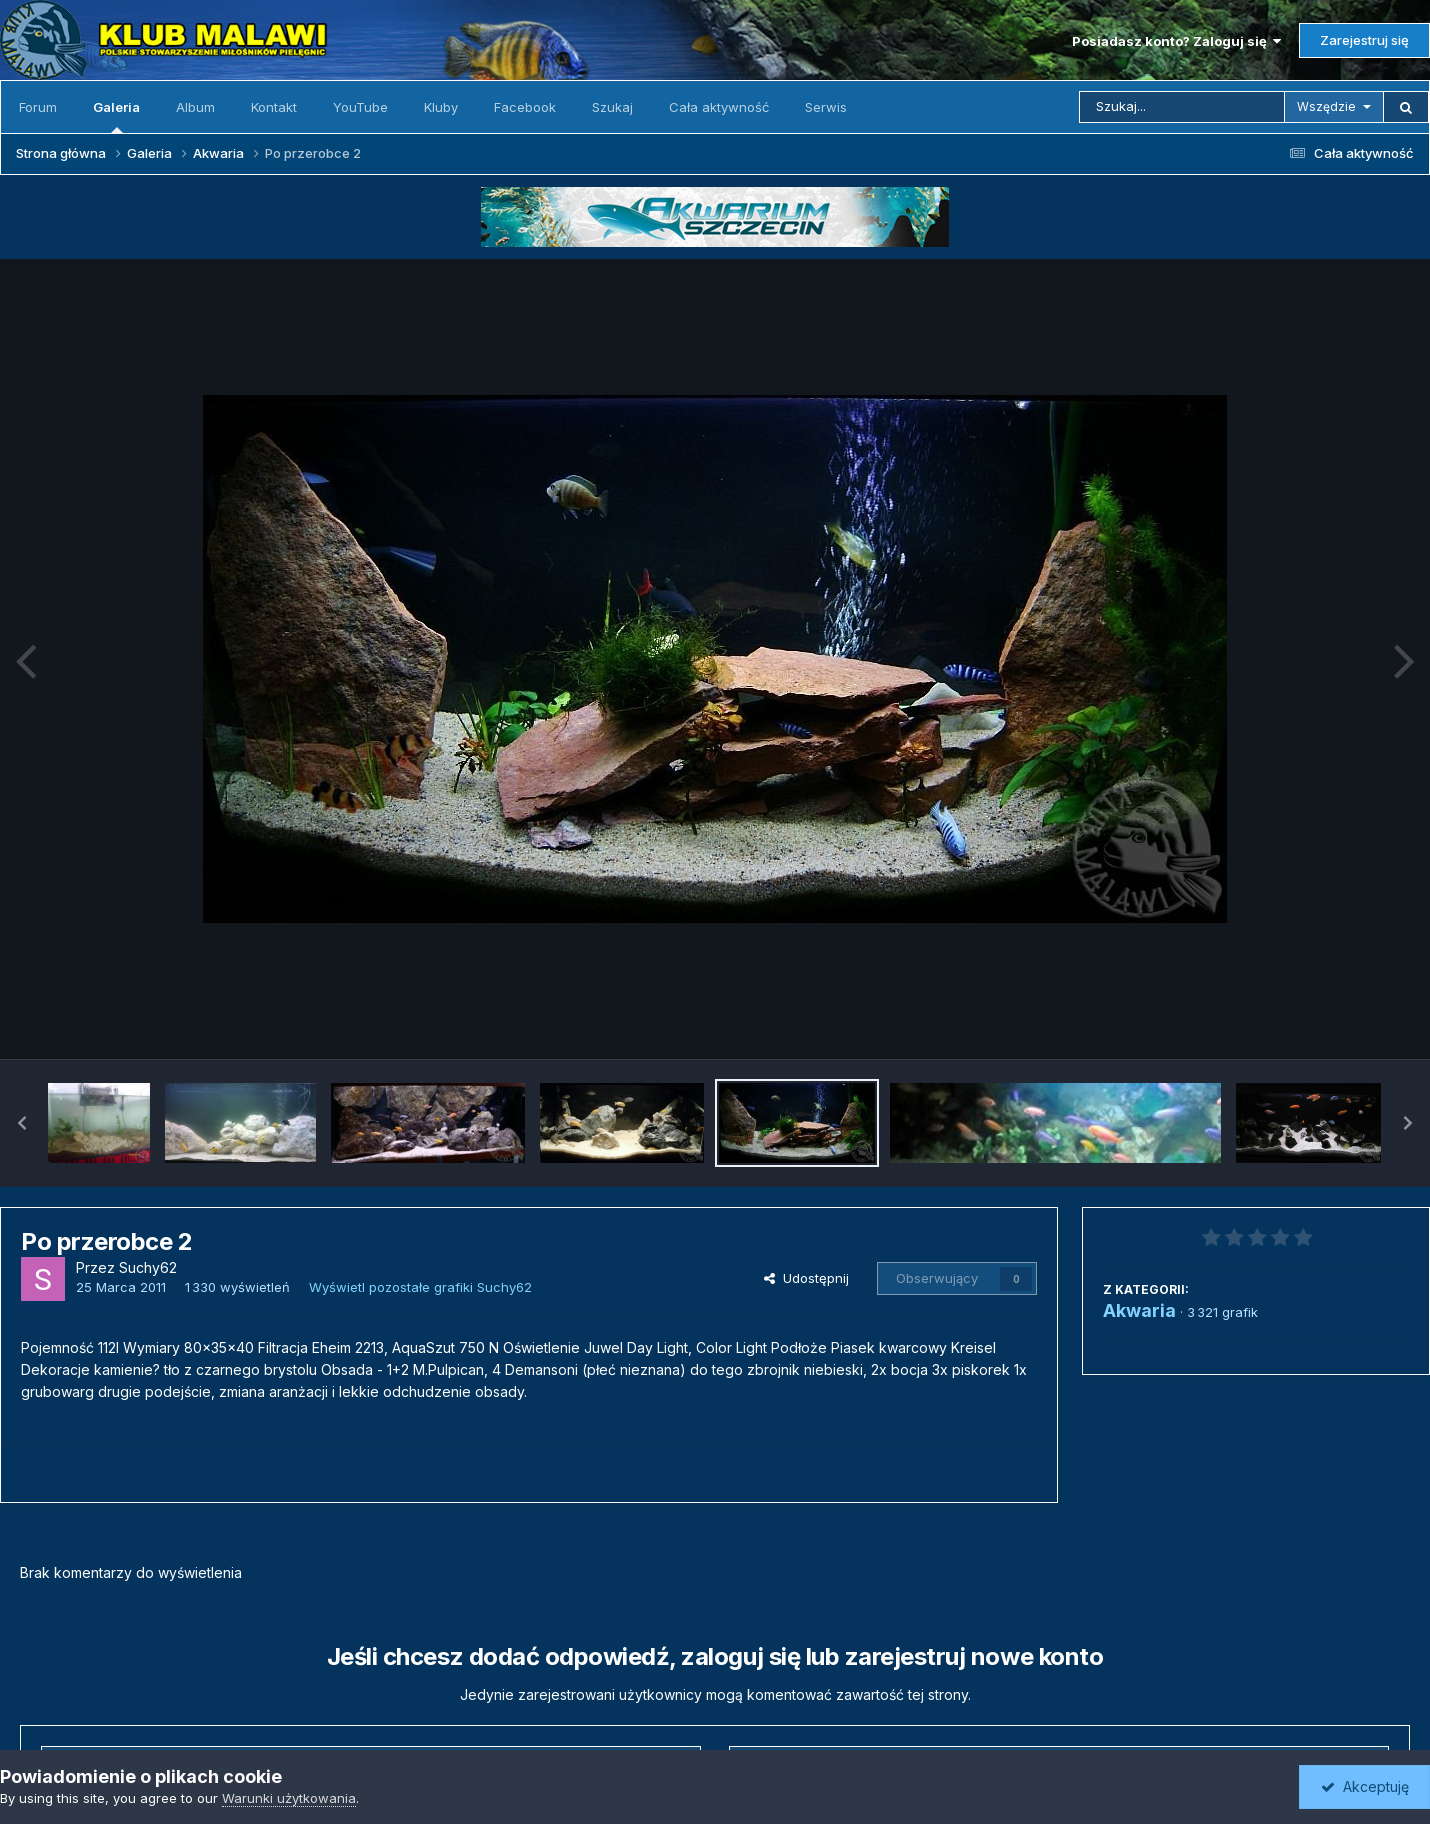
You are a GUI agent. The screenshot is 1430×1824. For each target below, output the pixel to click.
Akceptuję (1365, 1786)
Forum (38, 107)
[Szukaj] (1182, 107)
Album (195, 107)
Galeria (116, 116)
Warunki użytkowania (289, 1798)
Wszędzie (1326, 106)
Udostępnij (806, 1278)
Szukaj (612, 107)
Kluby (441, 107)
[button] (22, 1123)
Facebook (525, 107)
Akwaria (1139, 1310)
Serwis (826, 107)
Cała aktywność (719, 107)
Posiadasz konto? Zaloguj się (1176, 41)
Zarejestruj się (1364, 40)
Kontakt (274, 107)
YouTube (360, 107)
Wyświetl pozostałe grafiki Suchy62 (420, 1287)
